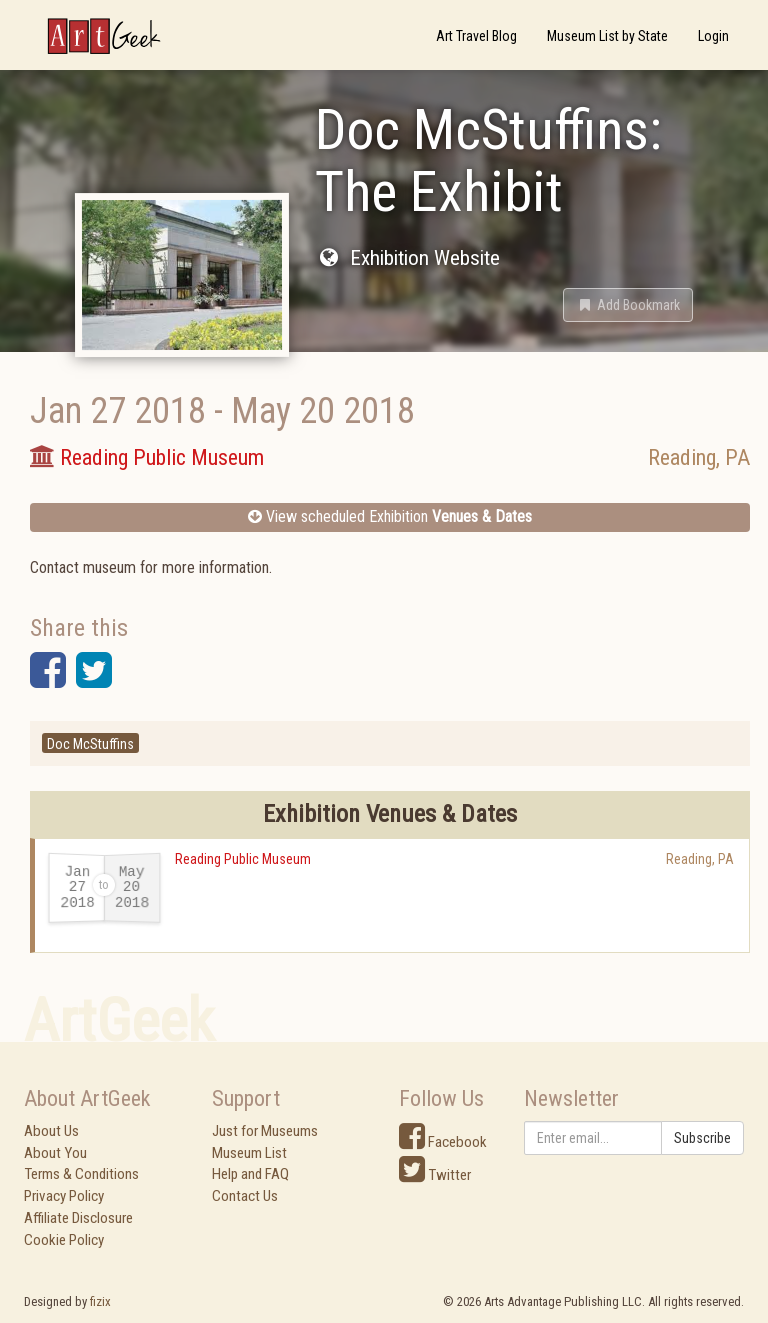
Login (713, 36)
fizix (100, 1301)
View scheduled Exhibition (390, 516)
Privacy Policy (64, 1196)
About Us (51, 1131)
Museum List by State (607, 36)
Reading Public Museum (243, 859)
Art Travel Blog (476, 36)
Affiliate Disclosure (78, 1218)
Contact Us (245, 1196)
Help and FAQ (250, 1174)
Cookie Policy (64, 1240)
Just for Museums (265, 1131)
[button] (628, 305)
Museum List (249, 1153)
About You (55, 1153)
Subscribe (702, 1138)
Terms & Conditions (81, 1174)
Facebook (443, 1142)
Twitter (435, 1175)
